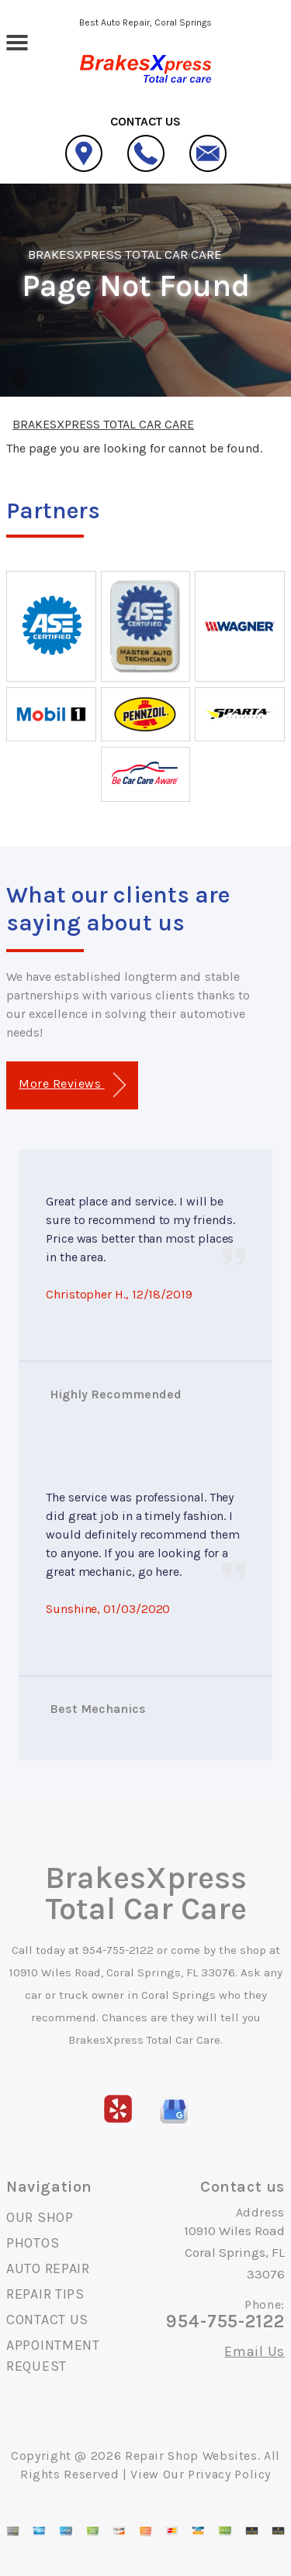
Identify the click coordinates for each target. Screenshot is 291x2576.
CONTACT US (47, 2319)
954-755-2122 (118, 1950)
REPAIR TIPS (45, 2294)
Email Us (254, 2351)
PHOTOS (32, 2242)
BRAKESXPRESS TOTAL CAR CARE (125, 254)
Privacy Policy (229, 2474)
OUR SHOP (40, 2217)
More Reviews (72, 1085)
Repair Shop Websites (191, 2455)
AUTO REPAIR (48, 2268)
